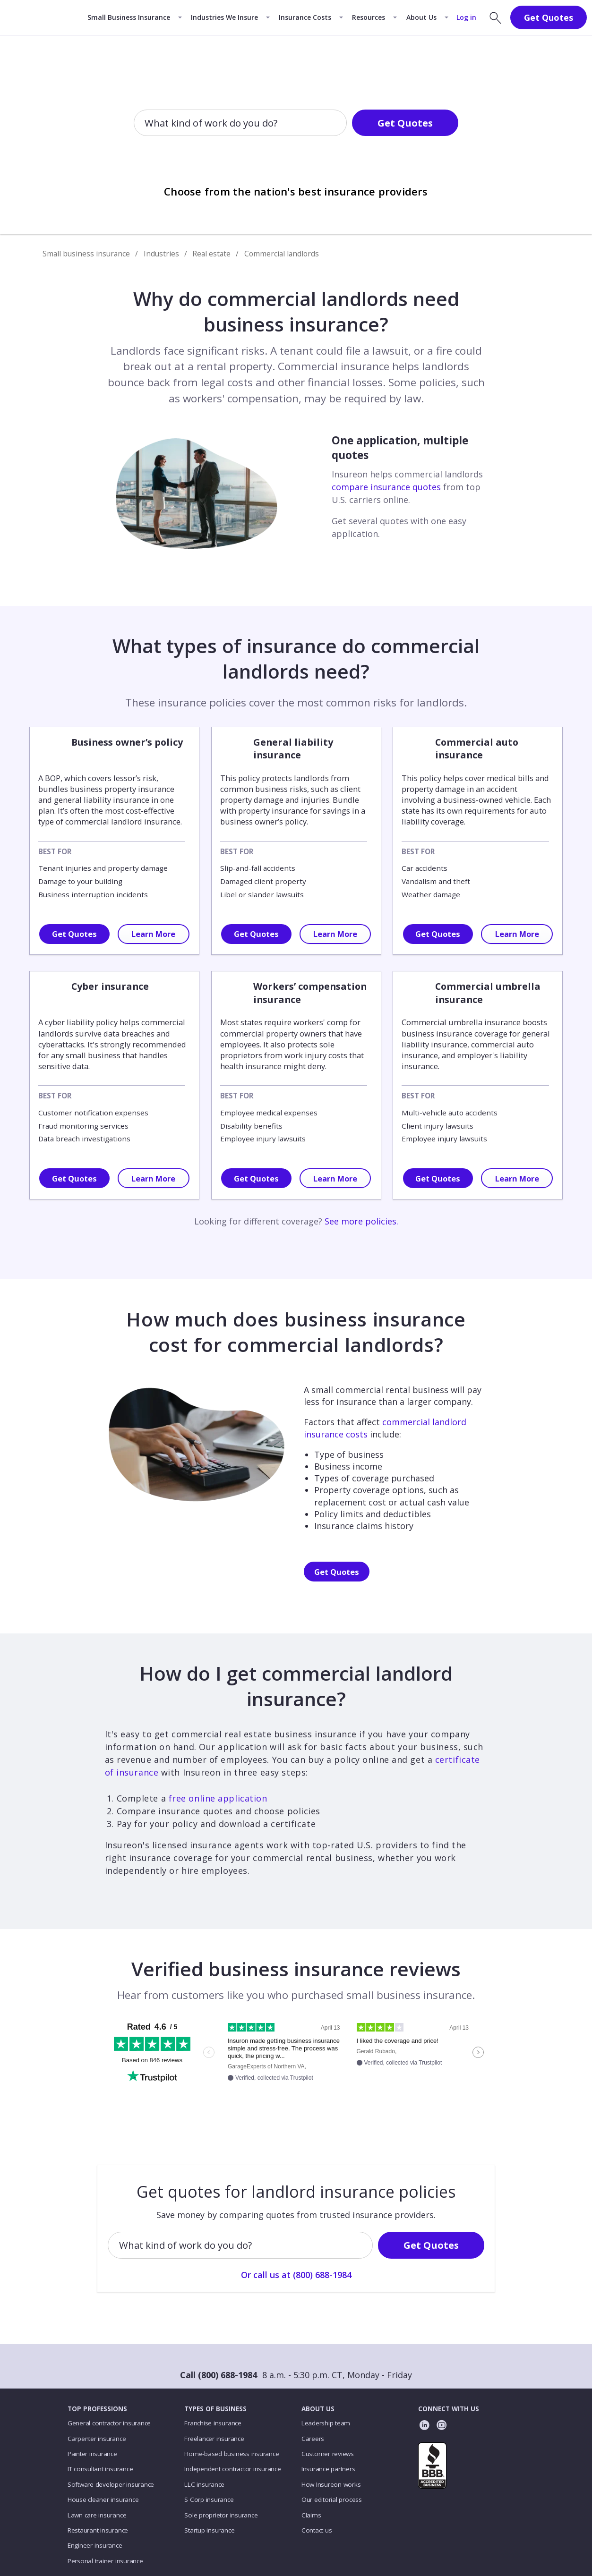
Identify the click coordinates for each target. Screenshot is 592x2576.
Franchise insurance (212, 2423)
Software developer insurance (111, 2484)
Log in (466, 17)
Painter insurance (92, 2453)
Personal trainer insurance (105, 2561)
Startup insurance (209, 2530)
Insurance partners (328, 2469)
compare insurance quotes (386, 487)
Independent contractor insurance (232, 2469)
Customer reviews (327, 2453)
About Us (421, 17)
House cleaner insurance (103, 2499)
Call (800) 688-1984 (218, 2374)
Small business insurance (86, 253)
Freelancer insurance (214, 2438)
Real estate (211, 253)
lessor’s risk (134, 778)
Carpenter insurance (97, 2438)
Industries (161, 253)
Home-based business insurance (231, 2453)
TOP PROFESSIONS (97, 2409)
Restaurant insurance (98, 2530)
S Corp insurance (208, 2499)
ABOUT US (318, 2409)
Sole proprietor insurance (220, 2515)
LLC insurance (204, 2484)
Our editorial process (331, 2499)
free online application (218, 1798)
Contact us (316, 2530)
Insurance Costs (305, 17)
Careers (312, 2438)
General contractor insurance (109, 2423)
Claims (311, 2515)
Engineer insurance (95, 2545)
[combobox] (146, 124)
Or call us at (296, 154)
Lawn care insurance (97, 2515)
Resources (368, 17)
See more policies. (361, 1221)
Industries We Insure (224, 17)
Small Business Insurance (128, 17)
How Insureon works (331, 2484)
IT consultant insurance (100, 2469)
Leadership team (326, 2423)
